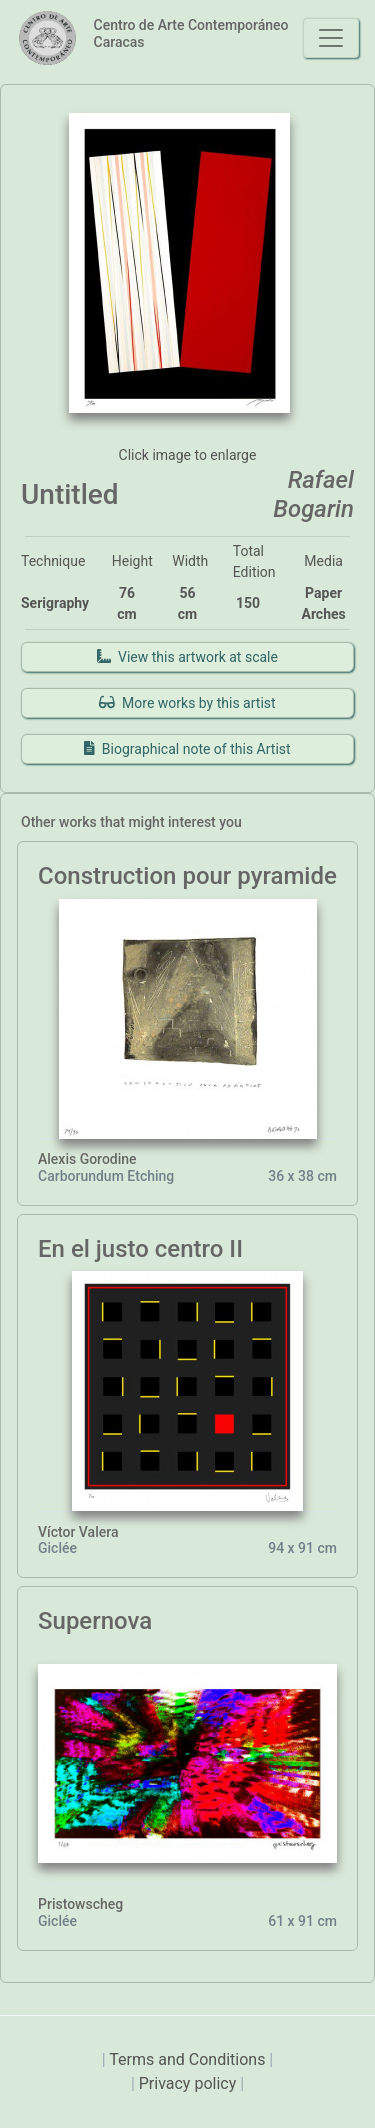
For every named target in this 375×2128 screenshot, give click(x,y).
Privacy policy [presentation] (189, 2083)
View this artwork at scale (187, 657)
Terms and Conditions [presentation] (189, 2059)
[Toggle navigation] (331, 38)
